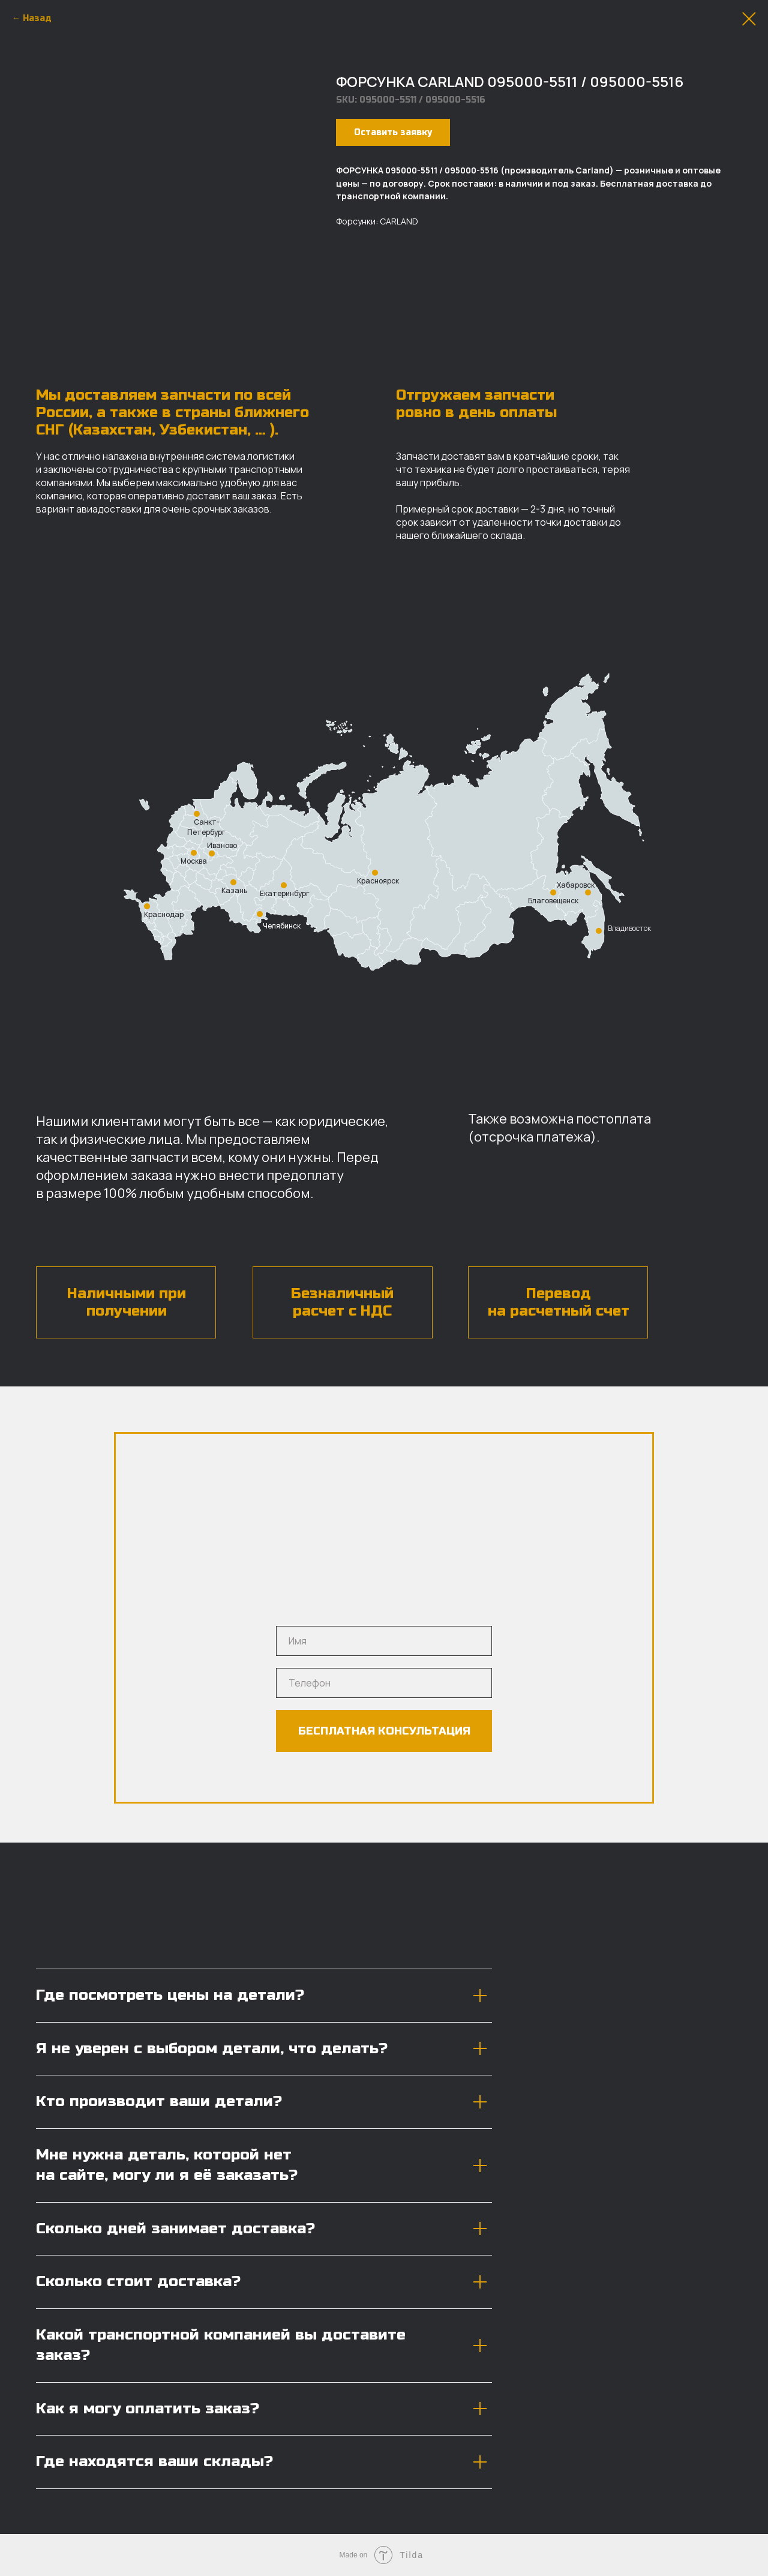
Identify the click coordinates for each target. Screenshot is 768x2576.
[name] (384, 1641)
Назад (37, 18)
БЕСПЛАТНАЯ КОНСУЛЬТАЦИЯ (384, 1731)
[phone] (384, 1683)
